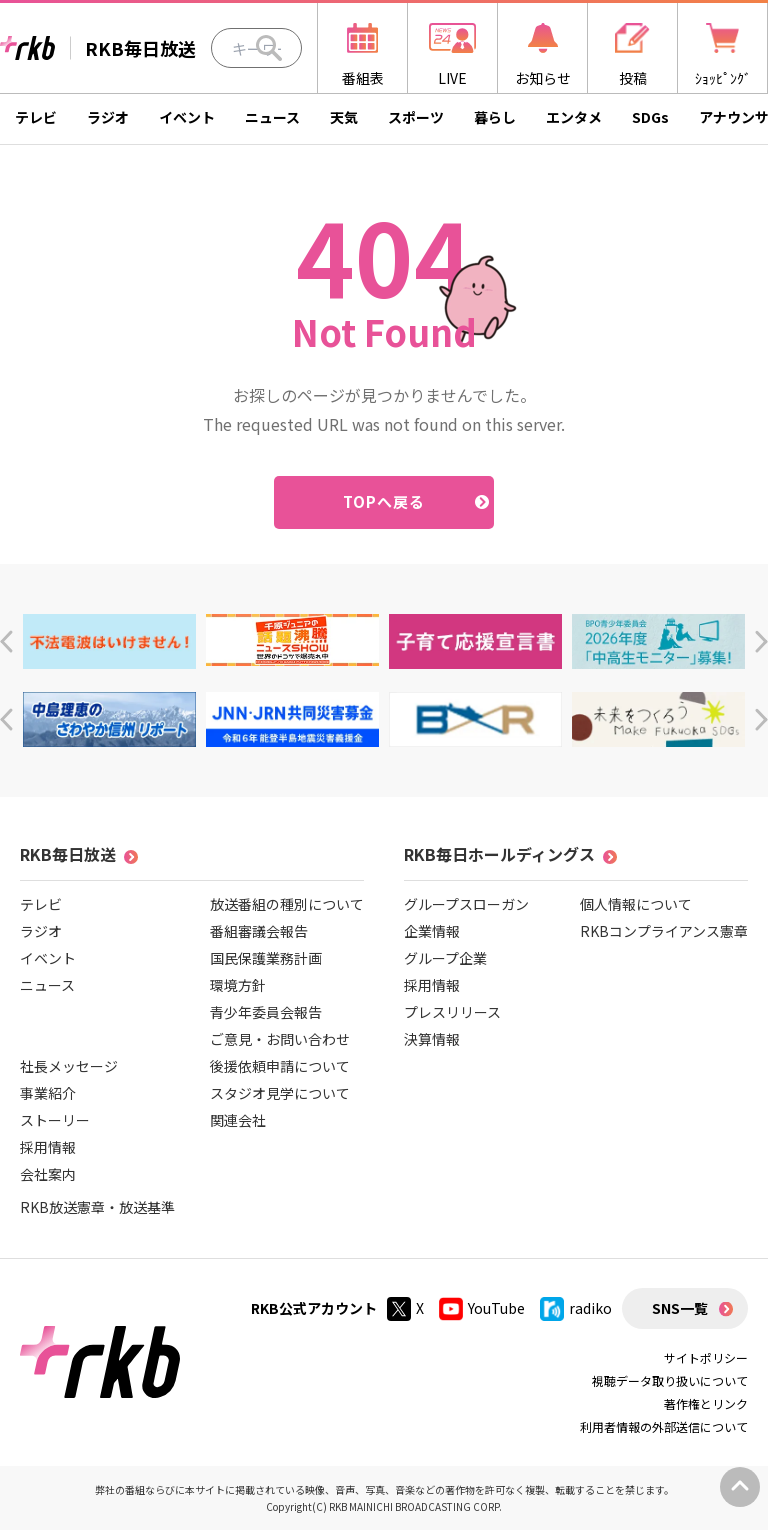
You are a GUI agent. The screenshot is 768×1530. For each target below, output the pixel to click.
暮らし (495, 117)
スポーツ (416, 117)
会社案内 (48, 1174)
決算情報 (432, 1039)
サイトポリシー (706, 1357)
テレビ (36, 117)
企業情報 (432, 931)
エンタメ (574, 117)
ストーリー (55, 1120)
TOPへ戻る (384, 501)
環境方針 (238, 985)
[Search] (269, 48)
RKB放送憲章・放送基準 (97, 1207)
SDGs (650, 117)
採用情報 (48, 1147)
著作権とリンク (706, 1403)
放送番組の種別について (287, 904)
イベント (187, 117)
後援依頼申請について (280, 1066)
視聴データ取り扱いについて (670, 1380)
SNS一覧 (680, 1308)
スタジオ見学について (280, 1093)
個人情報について (636, 904)
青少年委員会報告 (266, 1012)
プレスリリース (452, 1012)
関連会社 (238, 1120)
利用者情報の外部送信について (664, 1426)
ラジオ (108, 117)
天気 (344, 117)
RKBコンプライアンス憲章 (664, 931)
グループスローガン (466, 904)
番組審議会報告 (259, 931)
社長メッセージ (69, 1066)
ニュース (272, 117)
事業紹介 (48, 1093)
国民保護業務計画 (266, 958)
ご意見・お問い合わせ (280, 1039)
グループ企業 (445, 958)
